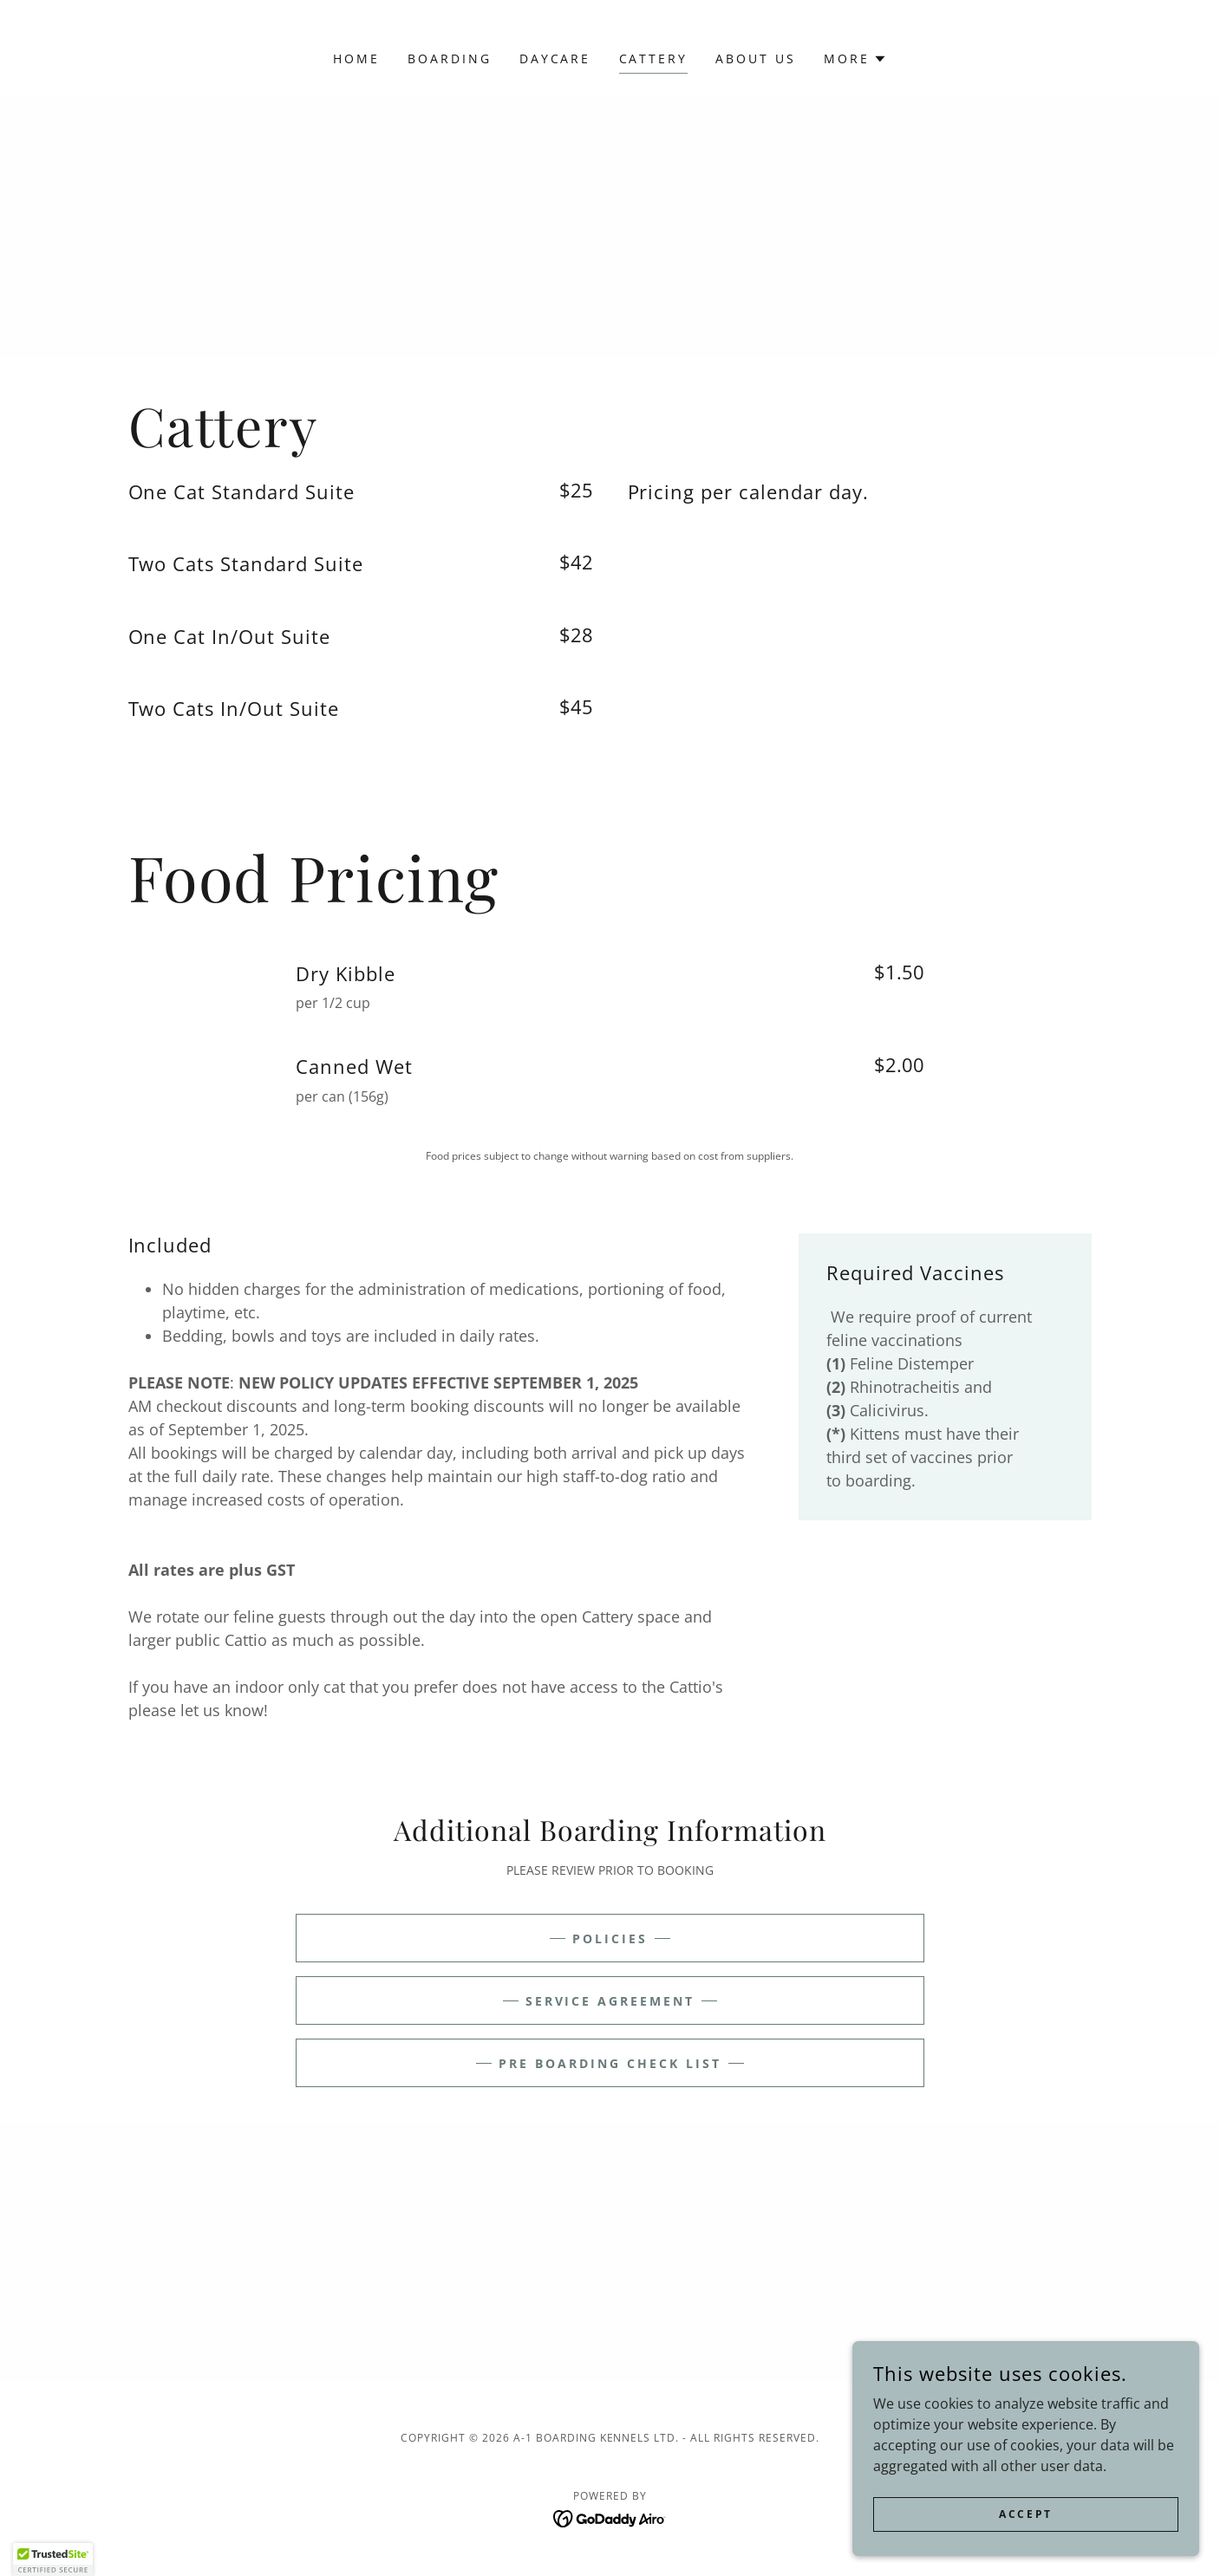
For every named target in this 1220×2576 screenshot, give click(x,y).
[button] (855, 59)
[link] (610, 2517)
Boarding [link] (450, 58)
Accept (1025, 2514)
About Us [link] (755, 58)
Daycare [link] (555, 58)
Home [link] (356, 58)
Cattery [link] (653, 58)
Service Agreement (610, 2001)
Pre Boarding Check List (610, 2063)
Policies (610, 1938)
